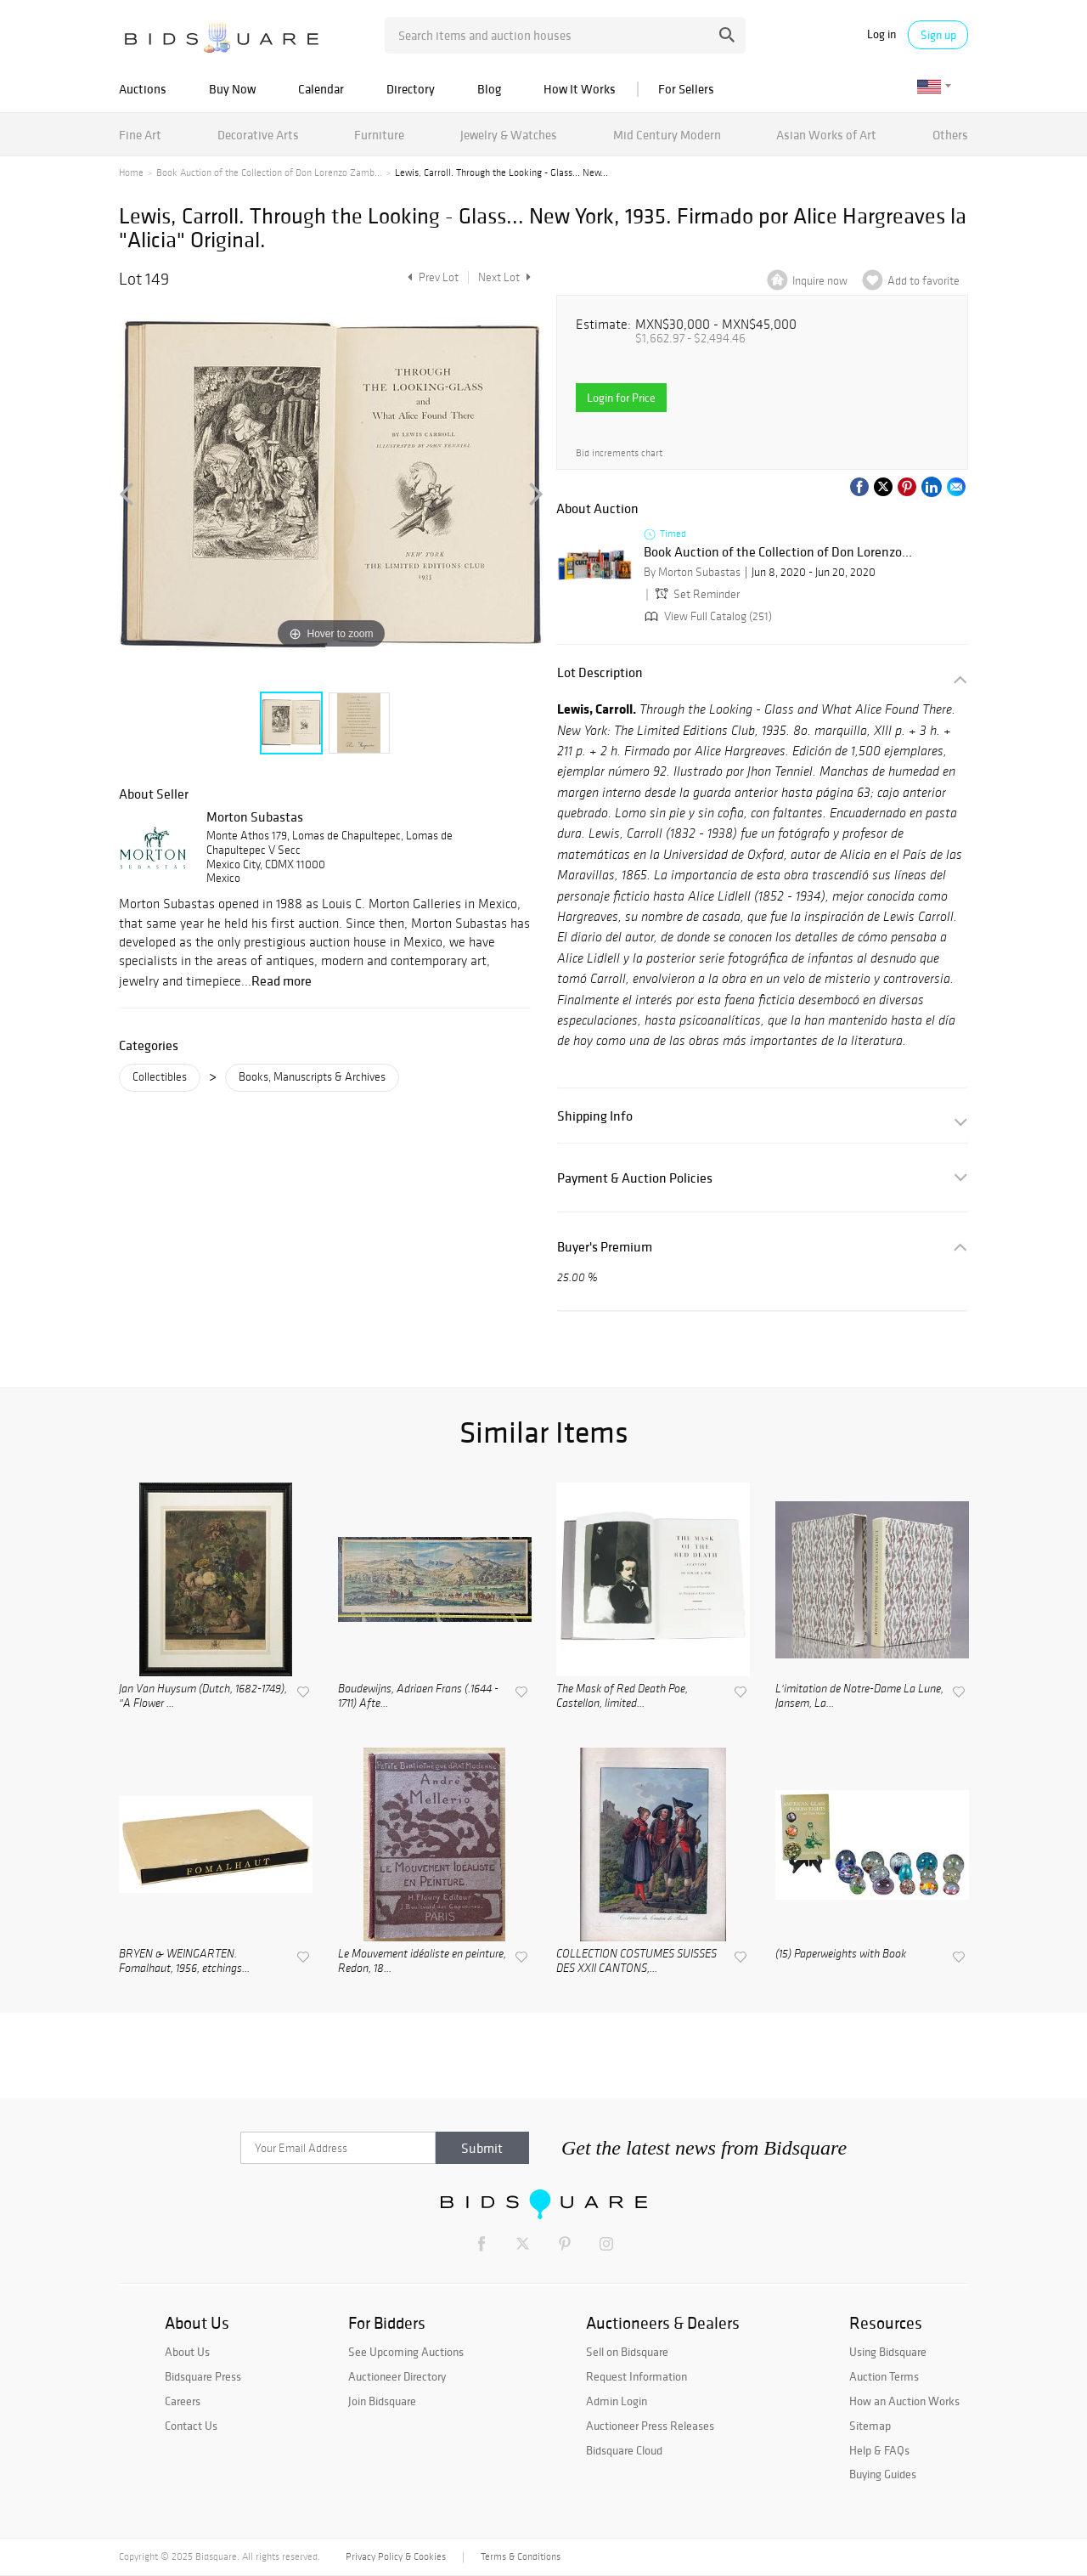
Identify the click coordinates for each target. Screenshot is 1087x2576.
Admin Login (616, 2401)
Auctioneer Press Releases (650, 2425)
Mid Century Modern (667, 135)
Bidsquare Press (203, 2376)
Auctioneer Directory (397, 2376)
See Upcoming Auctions (406, 2351)
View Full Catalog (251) (706, 616)
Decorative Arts (258, 135)
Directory (410, 89)
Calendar (321, 89)
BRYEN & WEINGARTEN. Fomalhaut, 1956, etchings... (184, 1961)
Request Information (636, 2376)
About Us (187, 2351)
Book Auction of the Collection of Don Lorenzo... (778, 552)
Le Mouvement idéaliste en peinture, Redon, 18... (422, 1961)
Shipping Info (595, 1116)
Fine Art (140, 135)
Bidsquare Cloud (624, 2450)
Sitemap (870, 2425)
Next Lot (504, 277)
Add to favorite (923, 281)
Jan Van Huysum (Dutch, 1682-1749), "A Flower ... (203, 1696)
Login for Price (621, 397)
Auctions (142, 89)
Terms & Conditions (520, 2556)
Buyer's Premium (604, 1247)
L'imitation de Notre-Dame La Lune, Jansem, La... (859, 1696)
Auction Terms (884, 2376)
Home (131, 172)
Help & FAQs (879, 2450)
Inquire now (820, 281)
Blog (489, 89)
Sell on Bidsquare (627, 2351)
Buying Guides (882, 2474)
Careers (182, 2401)
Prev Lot (431, 277)
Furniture (379, 135)
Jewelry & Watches (508, 135)
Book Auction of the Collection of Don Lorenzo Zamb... (269, 172)
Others (950, 135)
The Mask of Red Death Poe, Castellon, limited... (622, 1696)
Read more (281, 980)
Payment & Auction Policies (634, 1178)
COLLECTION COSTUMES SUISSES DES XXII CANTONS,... (636, 1961)
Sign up (938, 34)
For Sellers (686, 89)
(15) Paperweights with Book (840, 1954)
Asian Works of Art (826, 135)
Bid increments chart (619, 453)
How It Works (580, 89)
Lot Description (600, 672)
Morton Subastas (254, 816)
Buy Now (232, 89)
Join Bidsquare (382, 2401)
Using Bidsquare (887, 2351)
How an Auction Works (904, 2401)
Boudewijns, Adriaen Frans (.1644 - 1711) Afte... (418, 1696)
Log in (881, 34)
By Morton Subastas (692, 572)
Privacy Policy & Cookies (396, 2556)
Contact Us (191, 2425)
